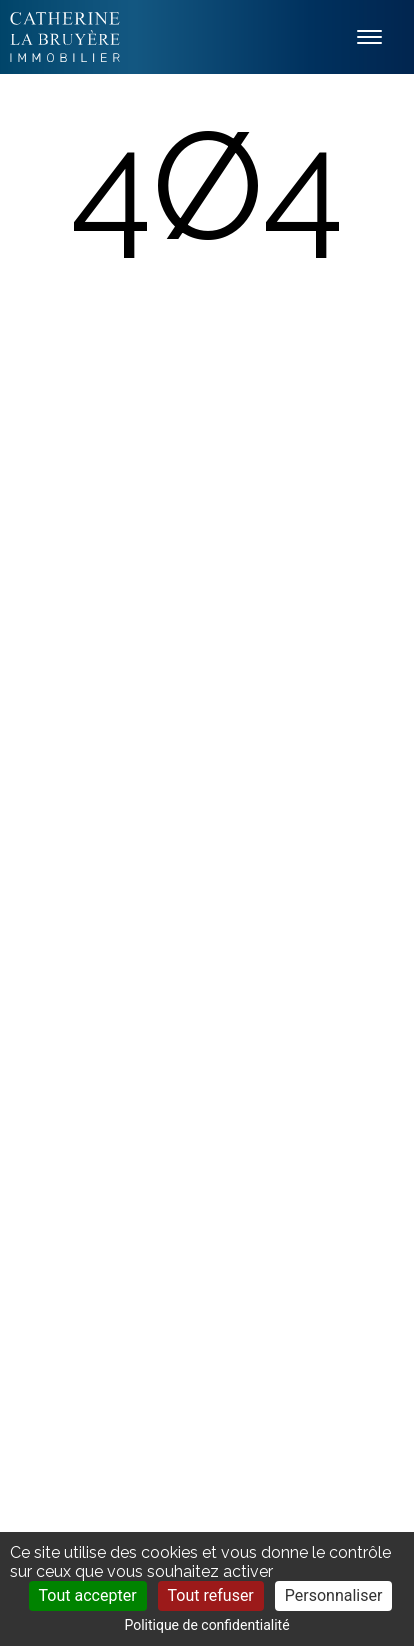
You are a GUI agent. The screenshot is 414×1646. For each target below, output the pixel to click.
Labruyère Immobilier (65, 37)
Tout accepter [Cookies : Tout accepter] (88, 1595)
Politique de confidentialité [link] (206, 1625)
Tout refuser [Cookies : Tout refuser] (211, 1595)
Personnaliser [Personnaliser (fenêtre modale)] (334, 1595)
